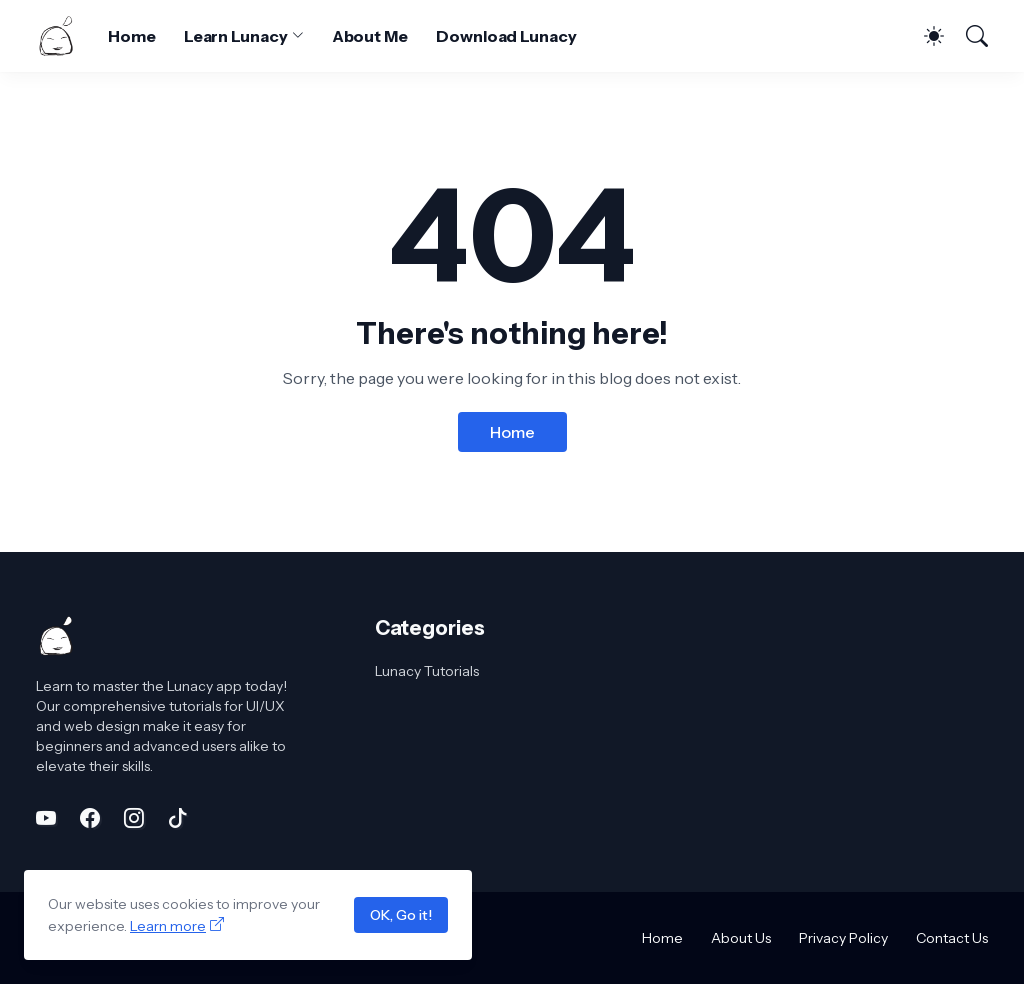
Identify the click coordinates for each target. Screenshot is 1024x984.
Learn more (168, 926)
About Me (370, 36)
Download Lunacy (506, 36)
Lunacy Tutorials (427, 671)
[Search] (968, 36)
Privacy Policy (843, 938)
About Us (741, 938)
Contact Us (952, 938)
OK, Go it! (401, 915)
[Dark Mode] (924, 36)
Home (132, 36)
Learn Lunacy (236, 36)
